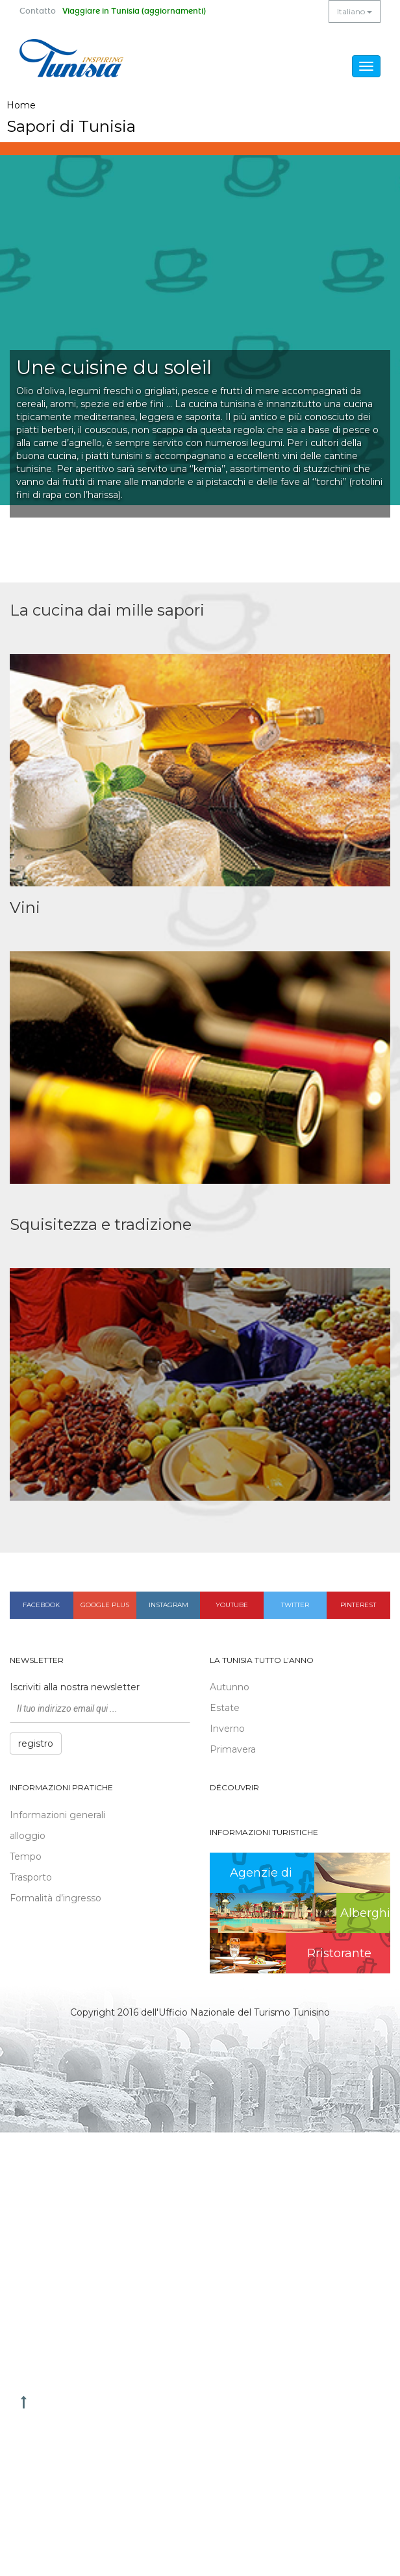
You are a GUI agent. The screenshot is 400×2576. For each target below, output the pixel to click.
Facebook (41, 1605)
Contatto (37, 11)
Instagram (168, 1605)
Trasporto (31, 1877)
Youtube (232, 1605)
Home (21, 105)
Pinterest (358, 1605)
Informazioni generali (57, 1815)
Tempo (26, 1856)
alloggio (27, 1836)
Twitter (295, 1605)
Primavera (233, 1749)
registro (35, 1743)
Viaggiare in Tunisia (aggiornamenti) (134, 11)
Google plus (105, 1605)
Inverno (227, 1728)
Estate (225, 1708)
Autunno (229, 1687)
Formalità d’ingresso (55, 1898)
